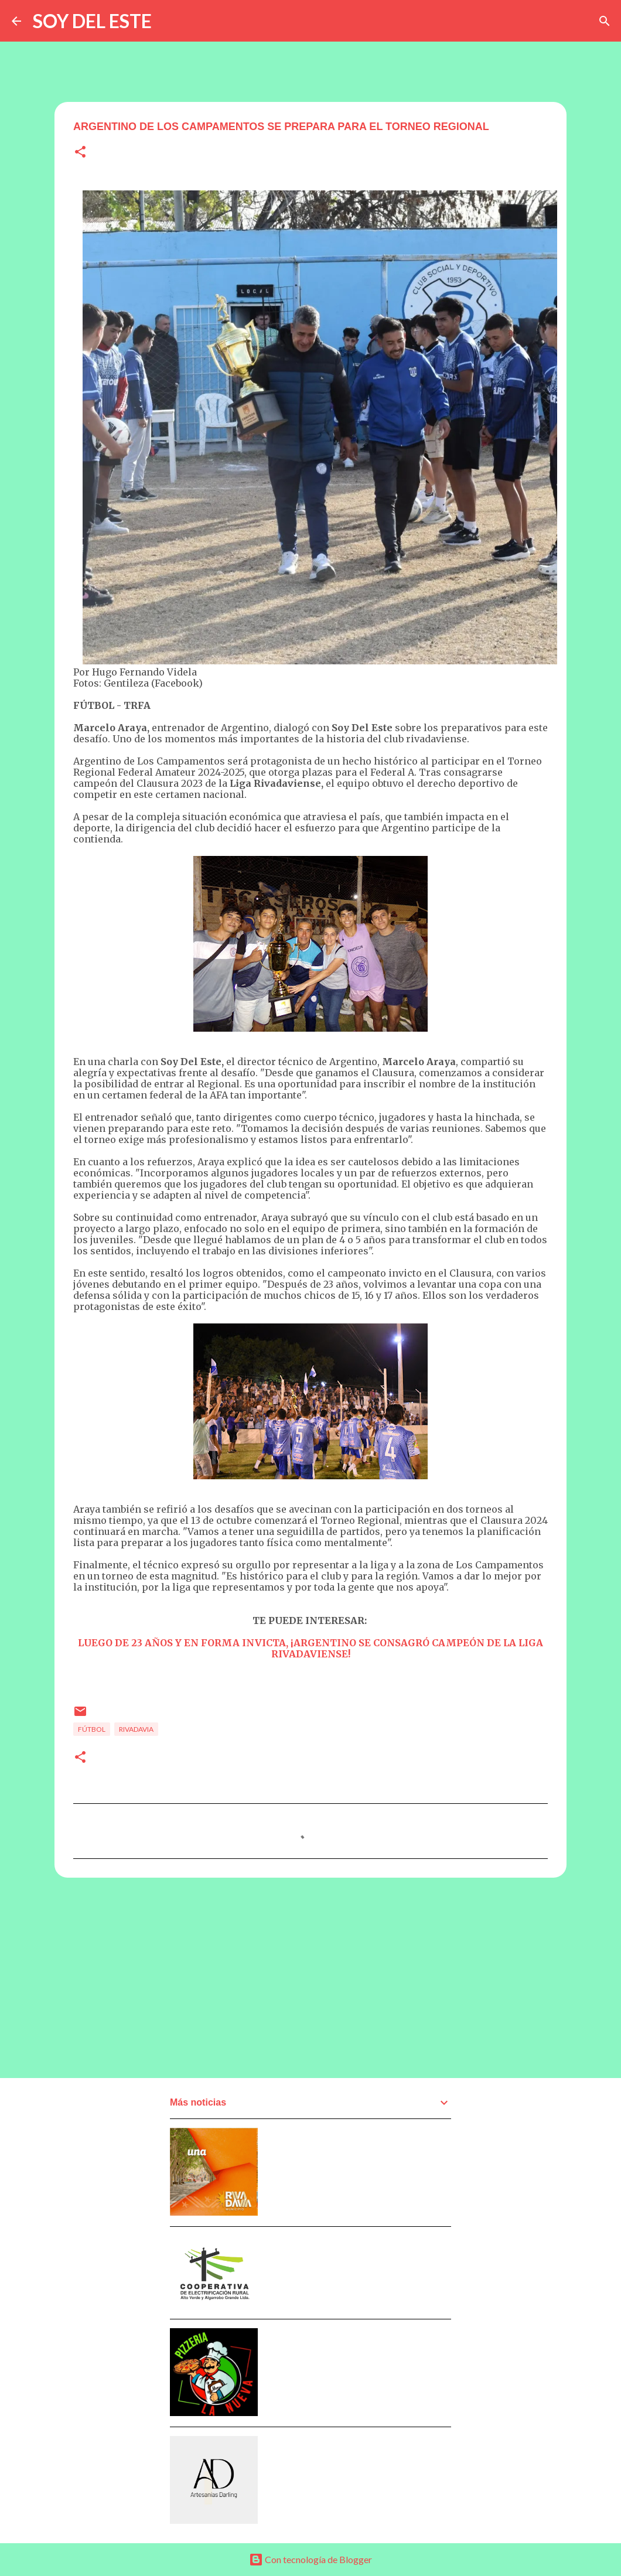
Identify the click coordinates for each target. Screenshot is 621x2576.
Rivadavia (136, 1729)
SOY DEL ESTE (92, 20)
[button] (80, 153)
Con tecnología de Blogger (310, 2559)
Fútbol (91, 1729)
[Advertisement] (310, 1977)
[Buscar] (605, 21)
